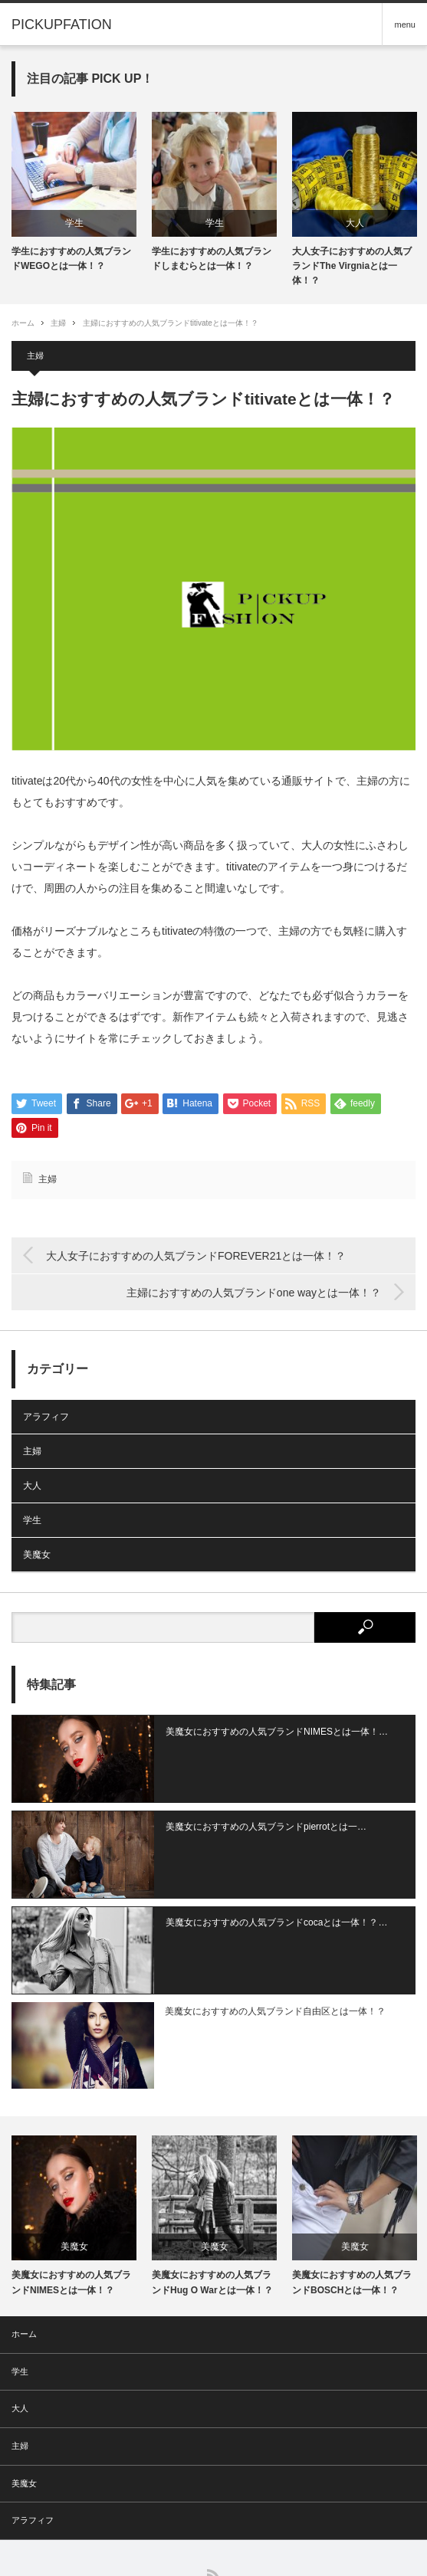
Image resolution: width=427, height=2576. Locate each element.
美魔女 (37, 1554)
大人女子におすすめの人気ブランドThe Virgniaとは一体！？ (352, 266)
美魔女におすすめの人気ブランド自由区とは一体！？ (254, 1973)
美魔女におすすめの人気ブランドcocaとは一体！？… (255, 1897)
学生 (74, 223)
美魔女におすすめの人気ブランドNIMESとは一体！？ (71, 2230)
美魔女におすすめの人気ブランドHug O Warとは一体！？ (212, 2230)
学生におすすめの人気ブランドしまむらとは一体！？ (211, 258)
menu (405, 24)
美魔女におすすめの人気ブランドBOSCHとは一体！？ (352, 2230)
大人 (355, 223)
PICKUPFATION (202, 2548)
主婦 (58, 323)
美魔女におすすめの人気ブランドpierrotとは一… (245, 1814)
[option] (74, 193)
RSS (213, 2523)
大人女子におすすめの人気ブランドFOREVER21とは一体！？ (196, 1256)
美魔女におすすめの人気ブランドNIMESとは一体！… (256, 1731)
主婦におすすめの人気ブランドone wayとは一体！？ (253, 1292)
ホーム (24, 2281)
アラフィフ (46, 1416)
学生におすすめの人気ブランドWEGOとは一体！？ (71, 258)
